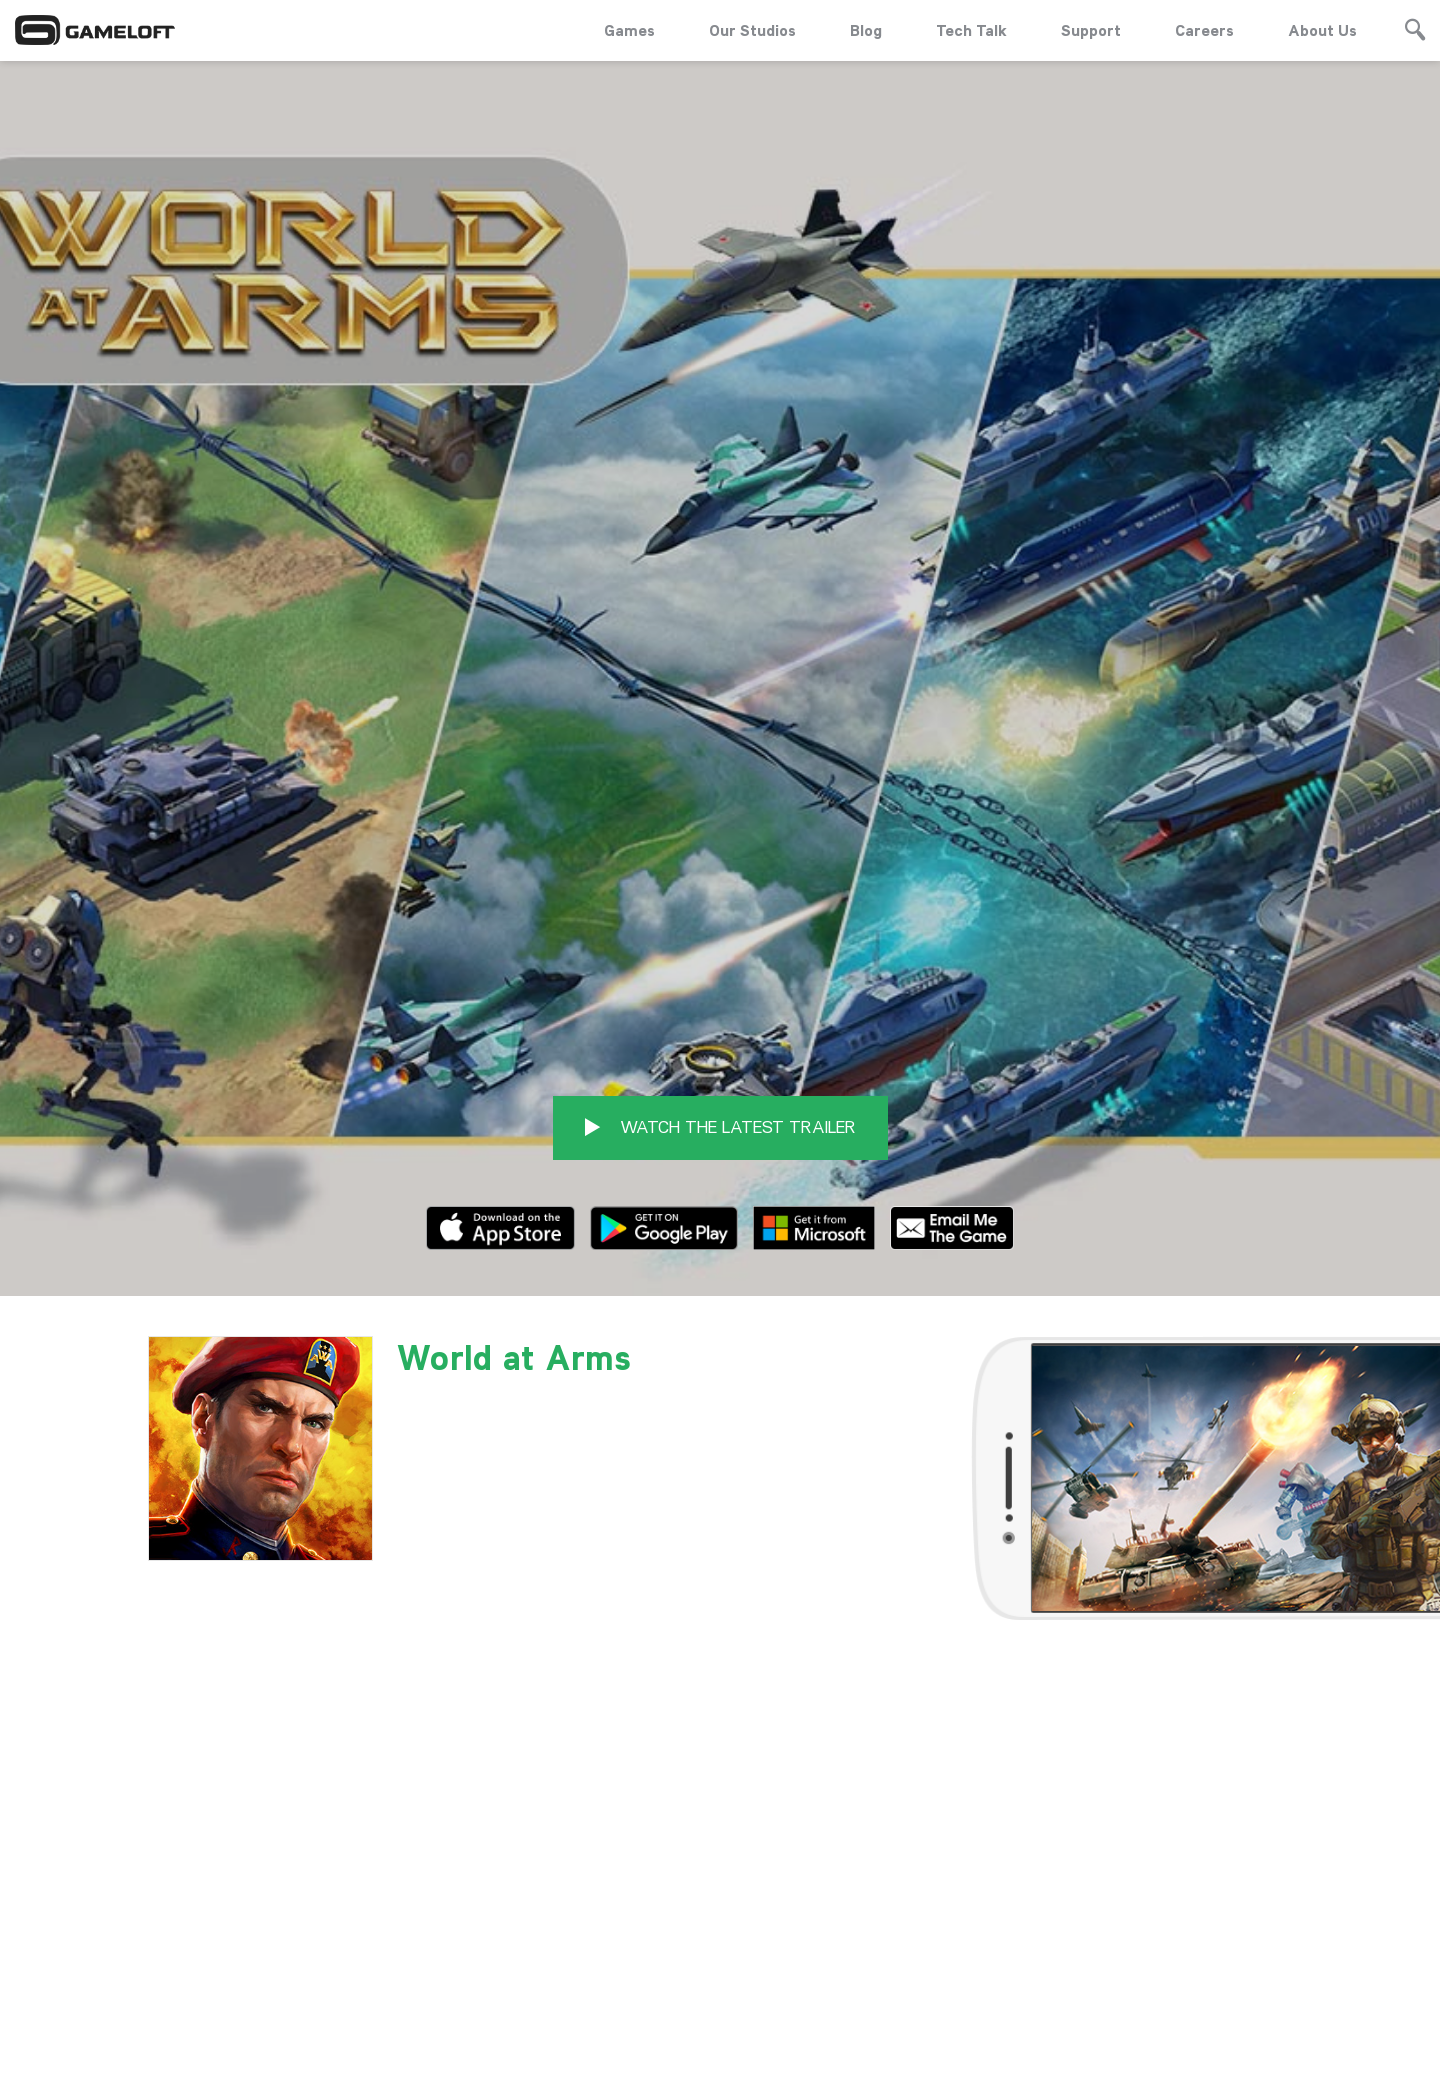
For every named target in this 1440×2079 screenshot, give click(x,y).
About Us (1322, 30)
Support (1091, 30)
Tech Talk (971, 30)
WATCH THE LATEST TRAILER (720, 954)
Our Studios (752, 30)
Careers (1204, 30)
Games (629, 30)
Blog (866, 30)
